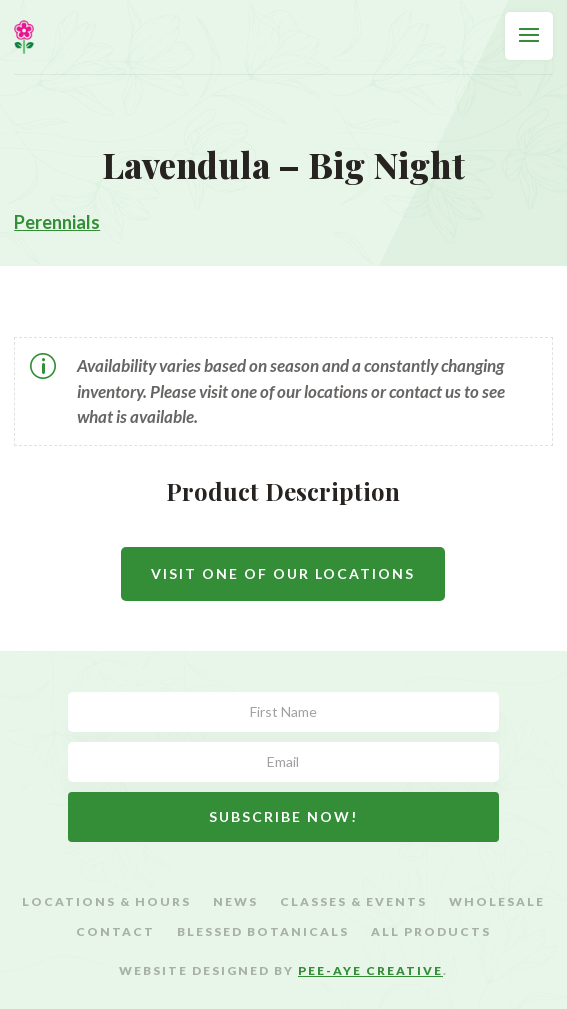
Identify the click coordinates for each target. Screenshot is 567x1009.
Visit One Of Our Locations (283, 573)
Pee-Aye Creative (370, 970)
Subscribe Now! (283, 816)
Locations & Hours (106, 902)
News (235, 902)
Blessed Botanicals (263, 932)
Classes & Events (353, 902)
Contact (115, 932)
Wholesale (497, 902)
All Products (431, 932)
